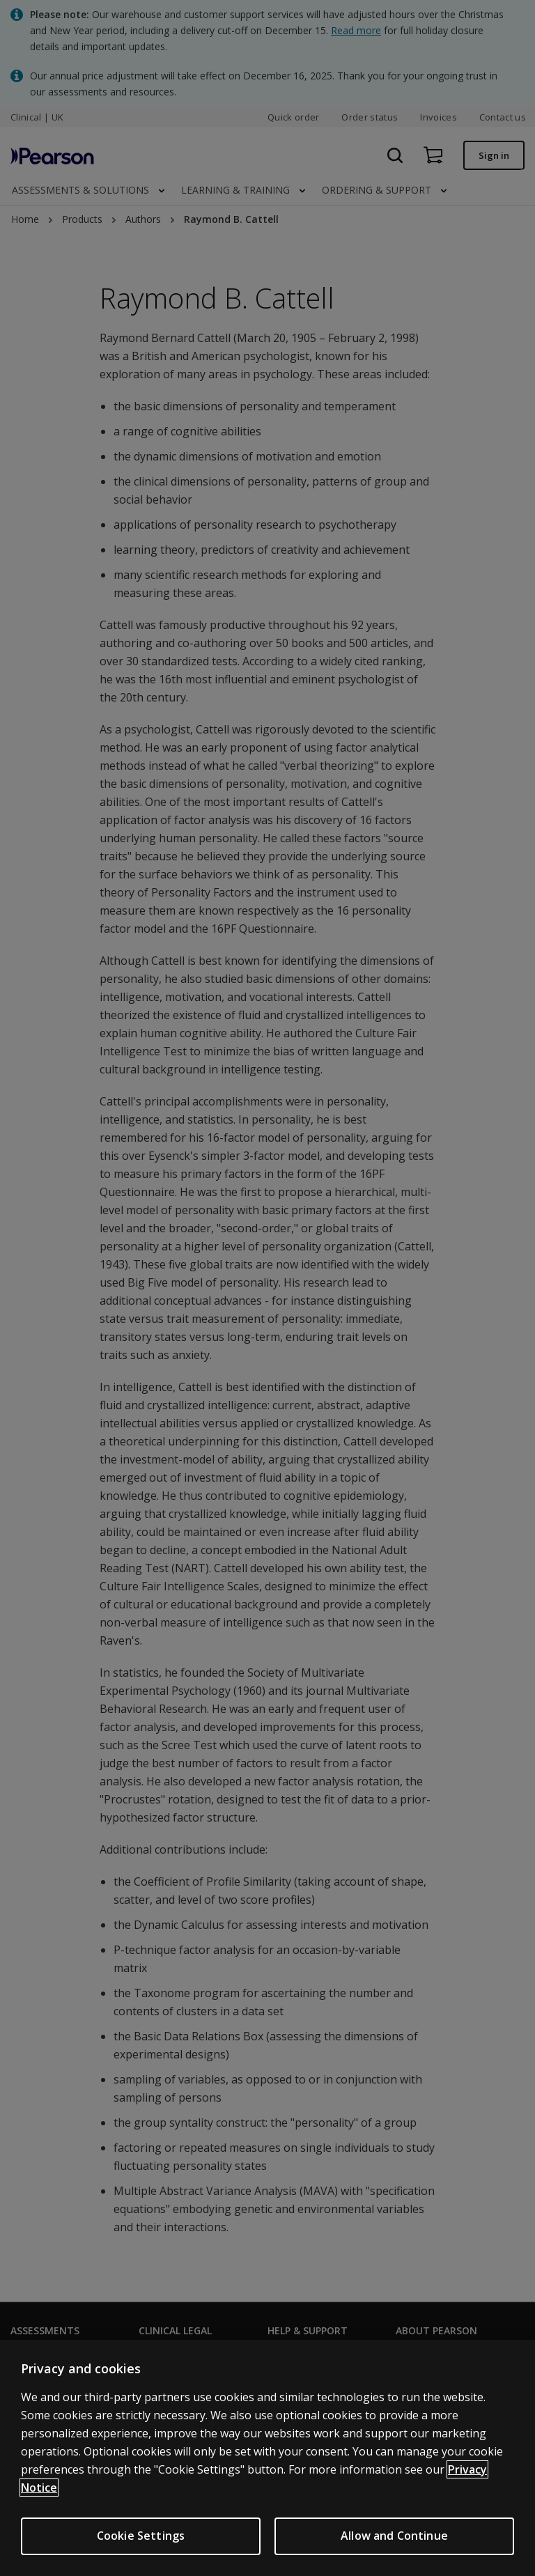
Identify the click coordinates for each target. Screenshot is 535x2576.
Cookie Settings (141, 2535)
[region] (267, 2458)
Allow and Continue (394, 2535)
